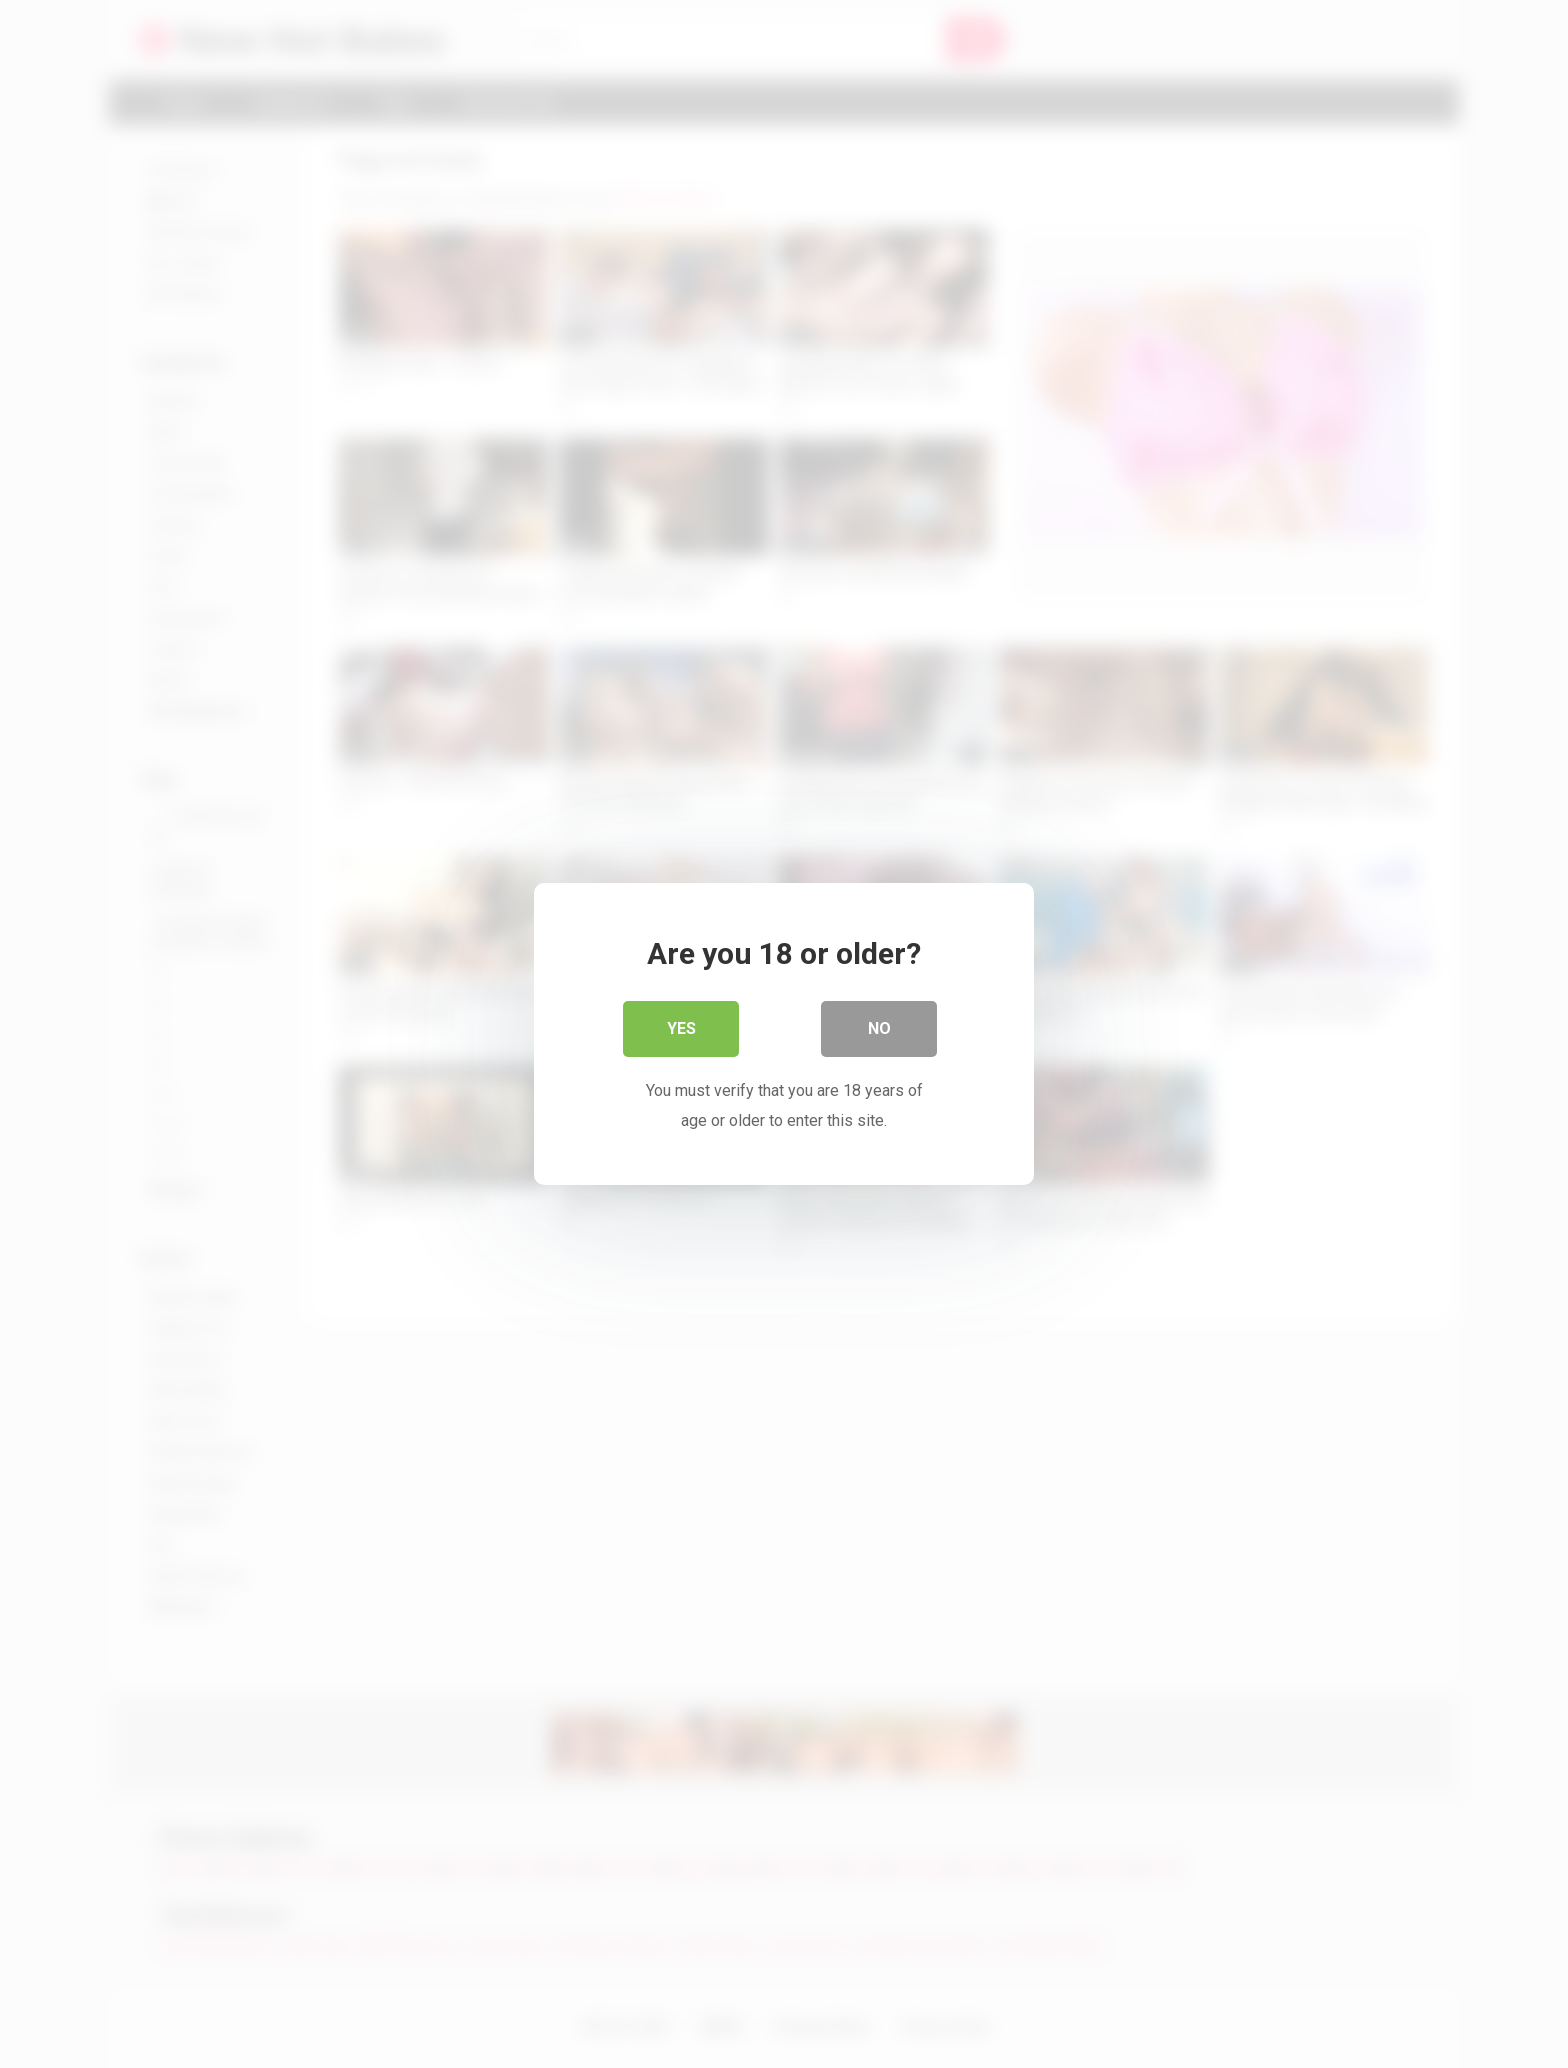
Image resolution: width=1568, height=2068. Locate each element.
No (879, 1028)
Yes (681, 1028)
